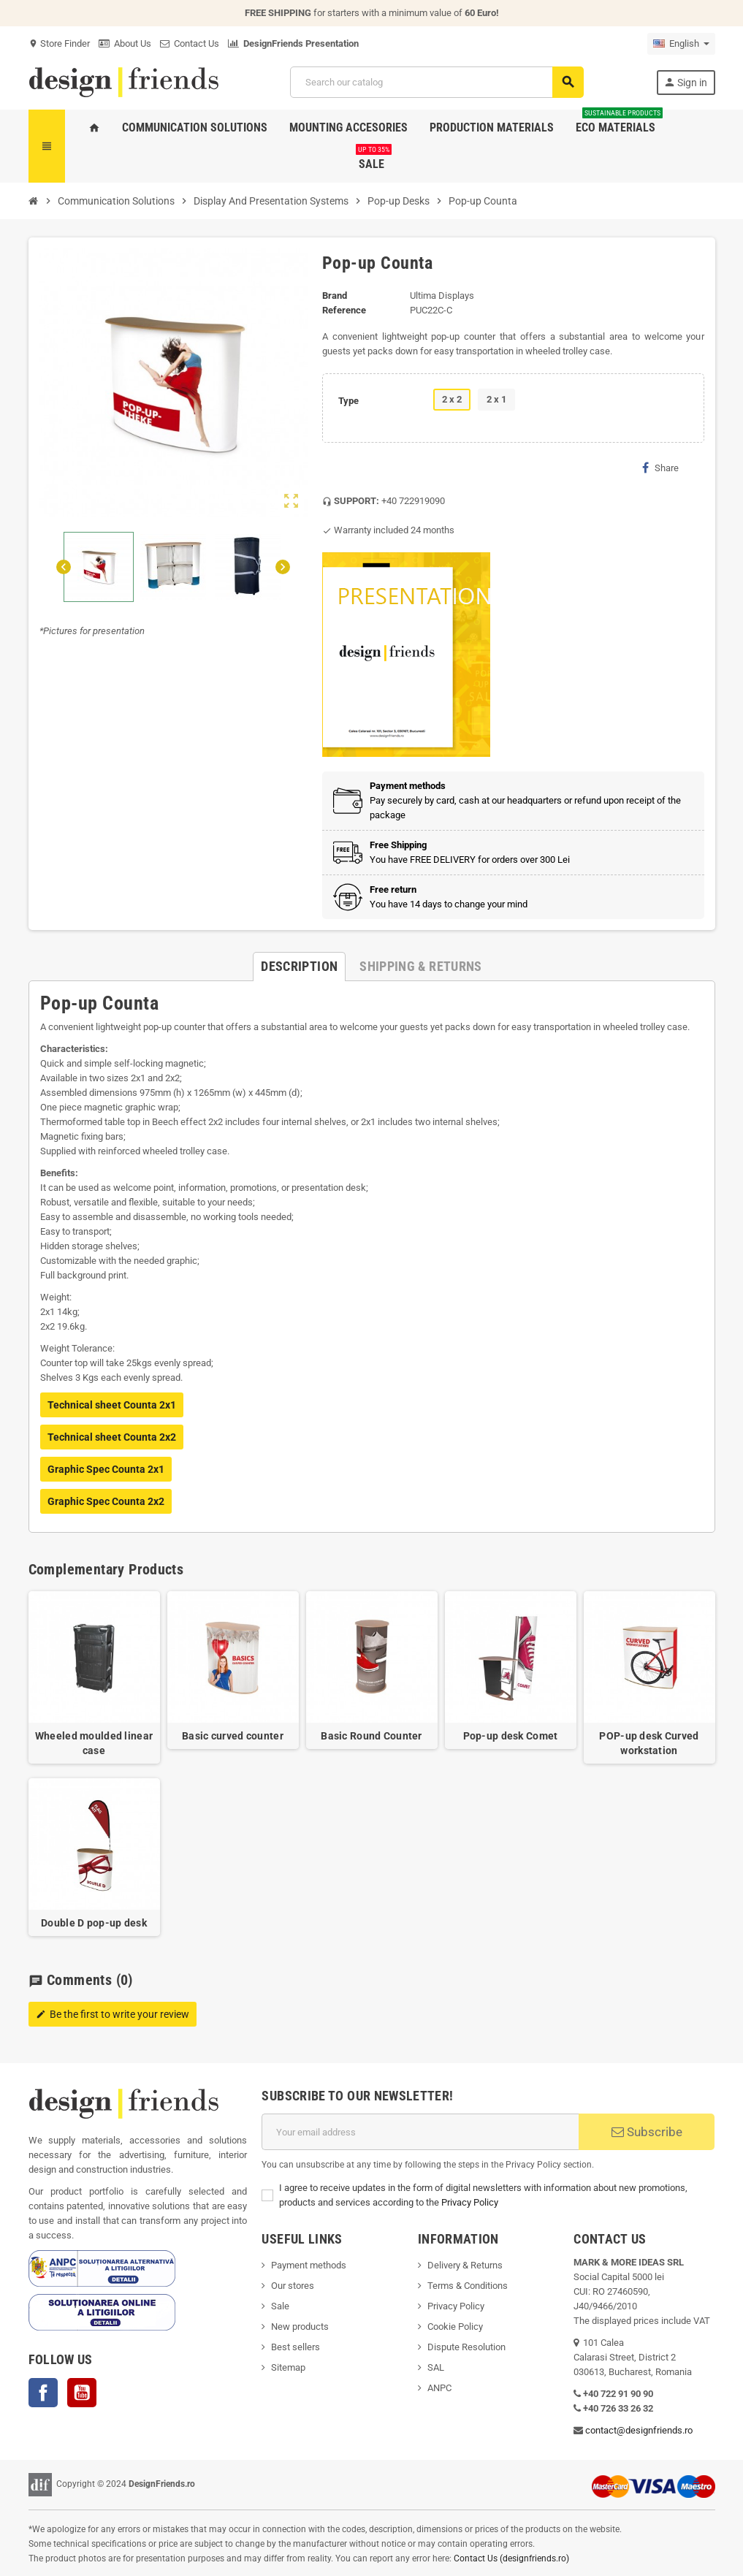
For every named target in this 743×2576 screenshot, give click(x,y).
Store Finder (59, 43)
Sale (280, 2306)
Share (660, 467)
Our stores (292, 2285)
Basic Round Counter (371, 1736)
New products (300, 2326)
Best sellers (295, 2346)
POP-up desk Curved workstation (648, 1743)
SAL (435, 2367)
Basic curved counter (232, 1736)
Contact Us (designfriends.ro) (511, 2558)
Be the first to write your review (112, 2014)
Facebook (43, 2392)
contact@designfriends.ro (639, 2430)
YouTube (81, 2392)
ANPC (439, 2387)
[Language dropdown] (681, 44)
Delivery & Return (462, 2265)
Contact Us (189, 43)
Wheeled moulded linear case (94, 1743)
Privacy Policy (469, 2202)
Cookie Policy (455, 2326)
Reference (344, 310)
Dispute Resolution (466, 2346)
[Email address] (420, 2132)
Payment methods (308, 2265)
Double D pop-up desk (94, 1923)
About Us (125, 43)
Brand (334, 295)
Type (348, 400)
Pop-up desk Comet (510, 1736)
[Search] (436, 82)
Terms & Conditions (467, 2285)
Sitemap (288, 2367)
